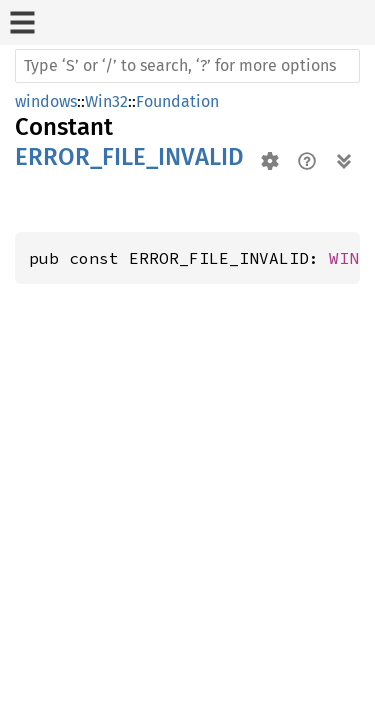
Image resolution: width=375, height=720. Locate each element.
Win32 (106, 101)
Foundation (177, 101)
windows (46, 101)
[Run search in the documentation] (187, 66)
